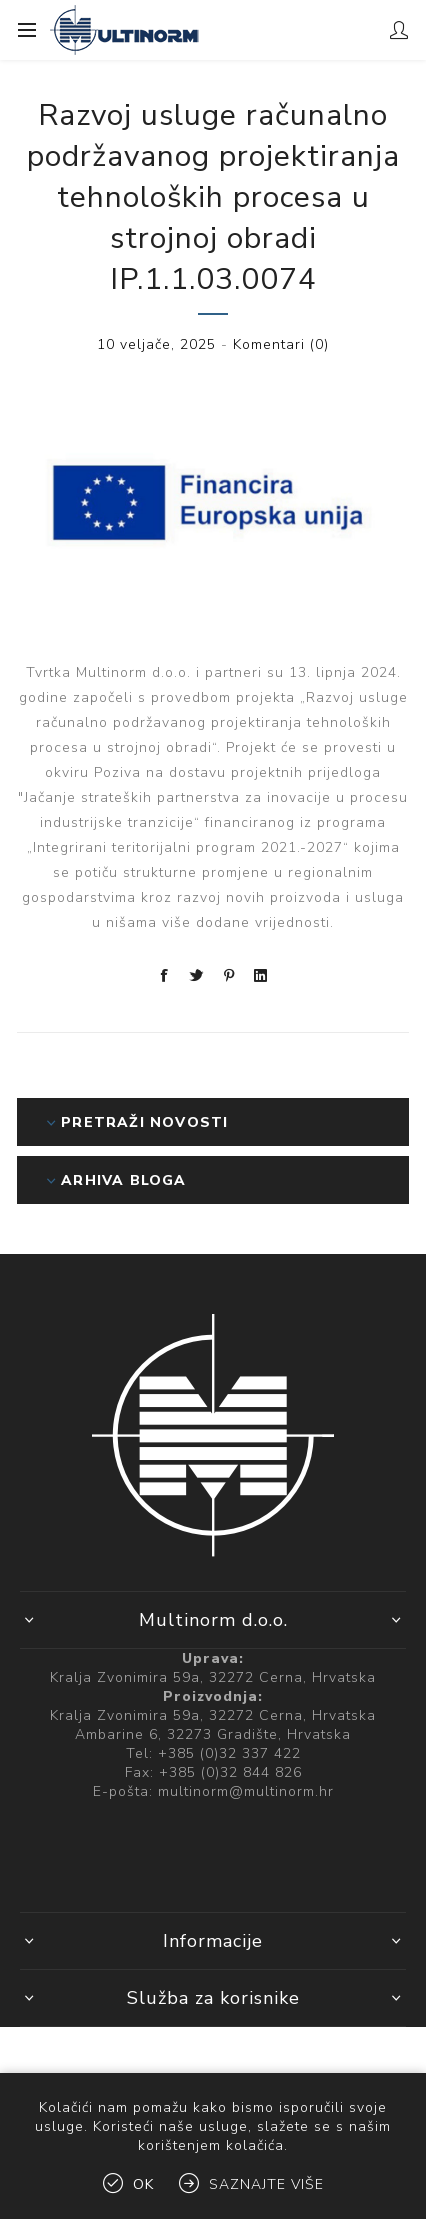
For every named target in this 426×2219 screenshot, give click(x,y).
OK (143, 2184)
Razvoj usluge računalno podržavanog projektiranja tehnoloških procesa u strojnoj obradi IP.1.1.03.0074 (213, 197)
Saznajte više (266, 2184)
